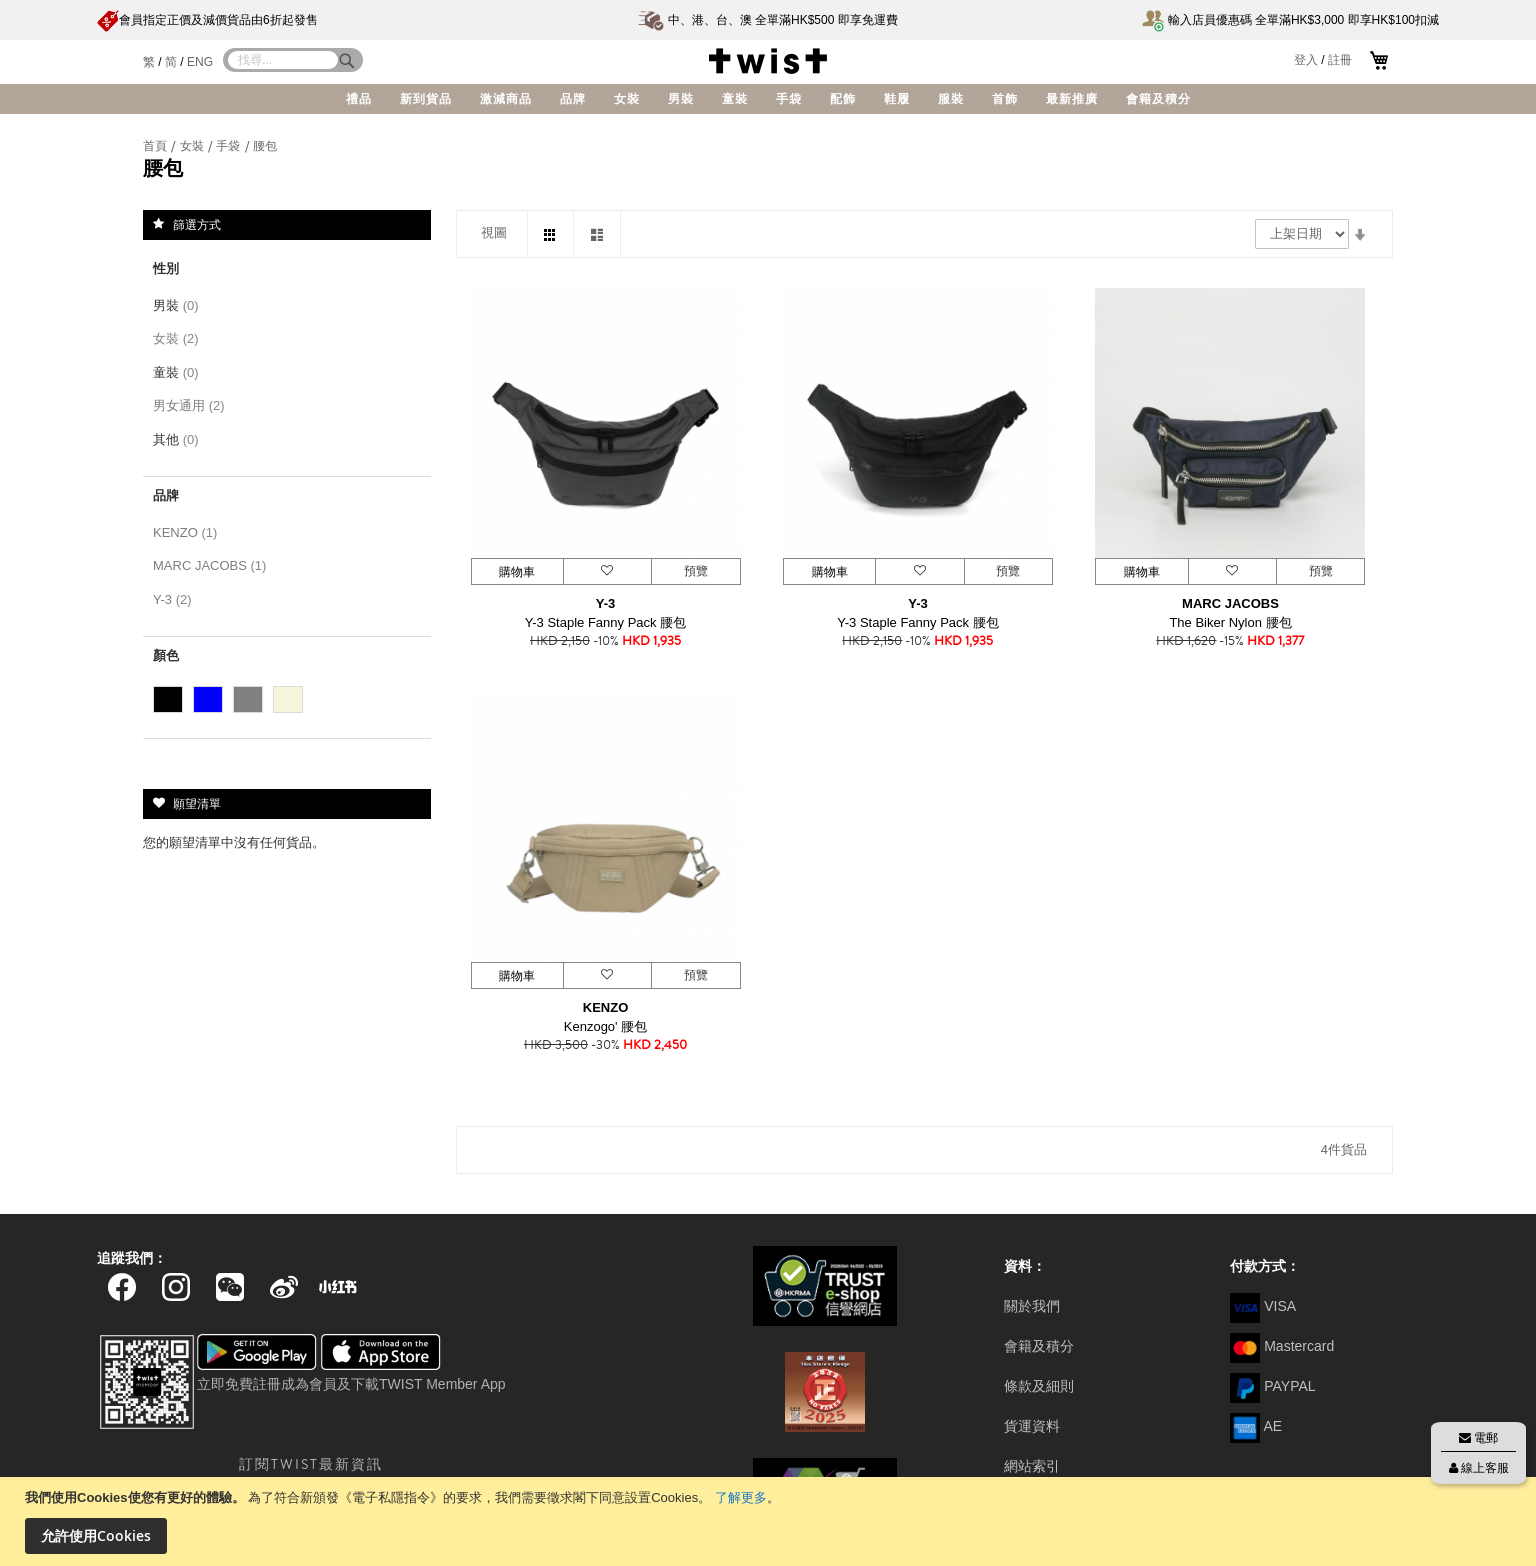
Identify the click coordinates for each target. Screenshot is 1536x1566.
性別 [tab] (166, 268)
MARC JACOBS (1230, 603)
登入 (1306, 60)
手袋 (229, 146)
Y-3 (606, 603)
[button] (607, 571)
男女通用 (192, 405)
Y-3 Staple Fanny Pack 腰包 (605, 622)
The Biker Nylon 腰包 (1230, 622)
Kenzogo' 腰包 (605, 1026)
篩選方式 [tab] (197, 224)
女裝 (193, 146)
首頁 (156, 146)
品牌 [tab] (166, 495)
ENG (200, 62)
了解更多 (741, 1497)
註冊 (1340, 60)
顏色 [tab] (166, 655)
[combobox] (283, 60)
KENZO (606, 1007)
